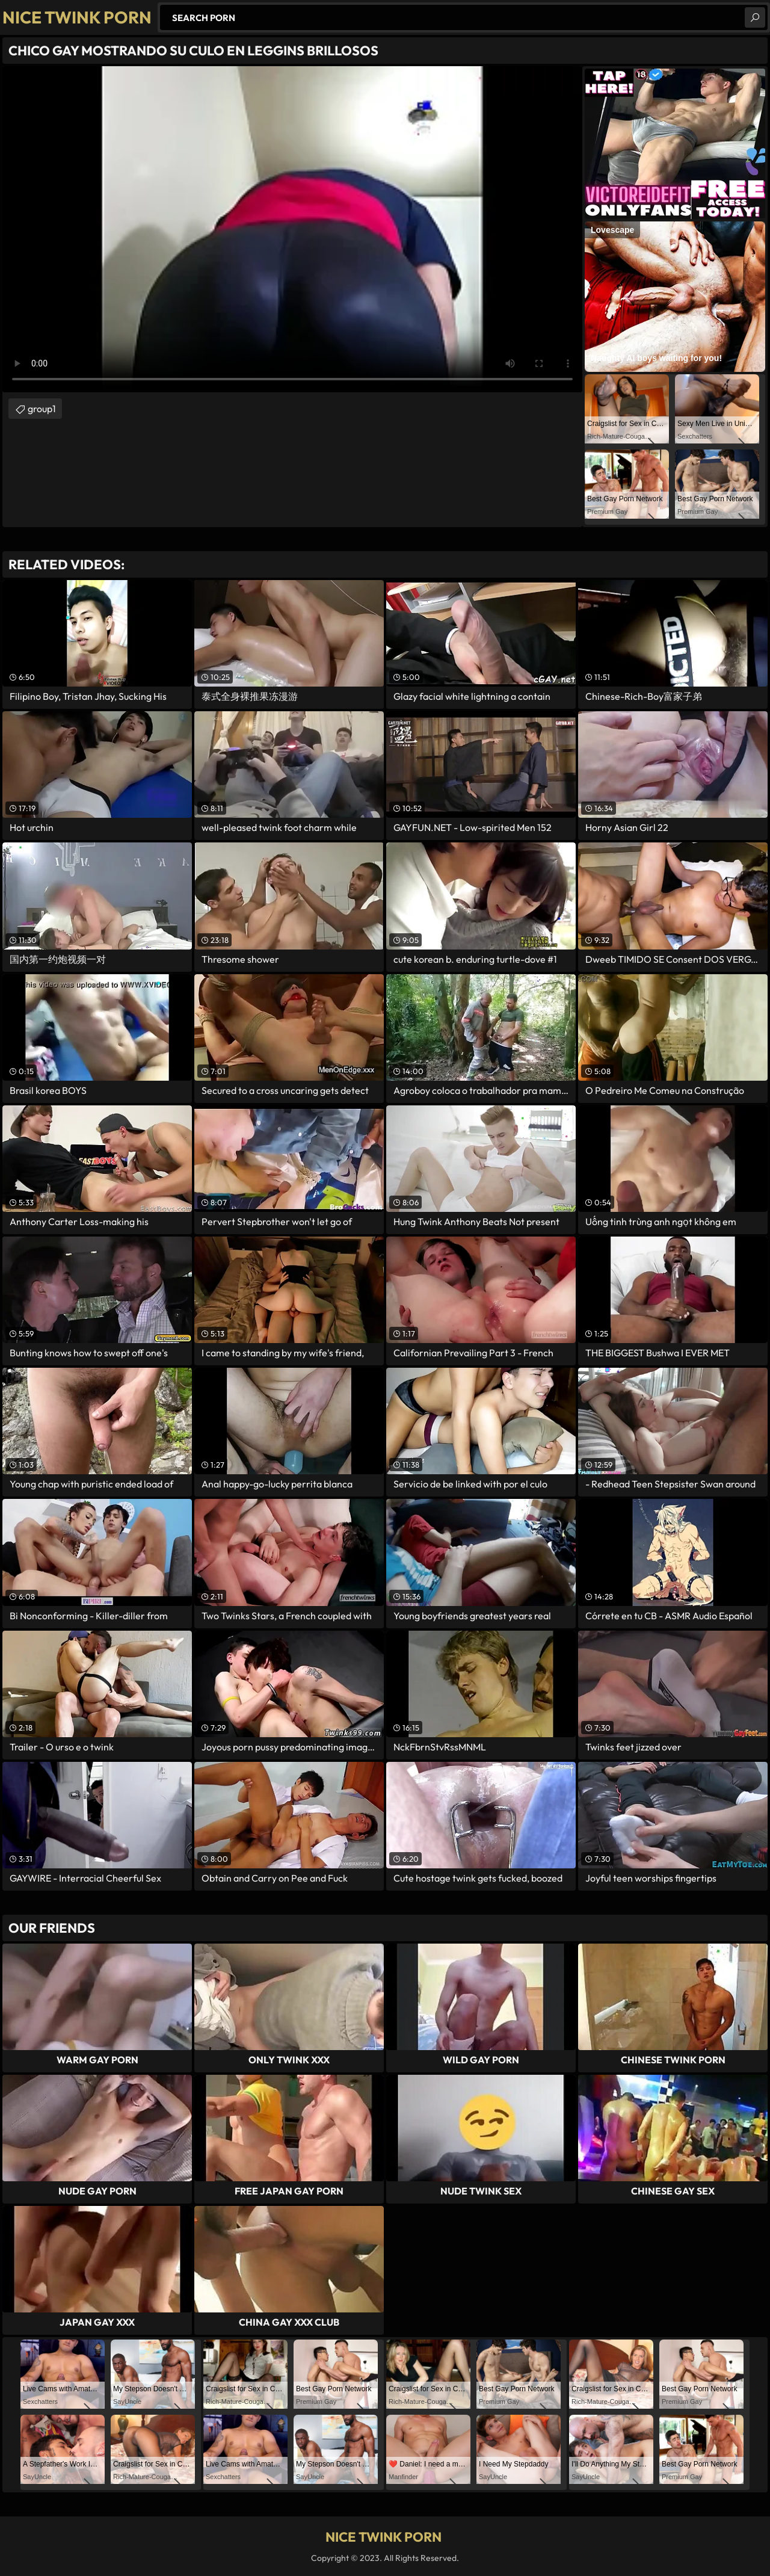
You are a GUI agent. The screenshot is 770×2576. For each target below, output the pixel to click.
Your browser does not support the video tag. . (292, 229)
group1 (42, 409)
